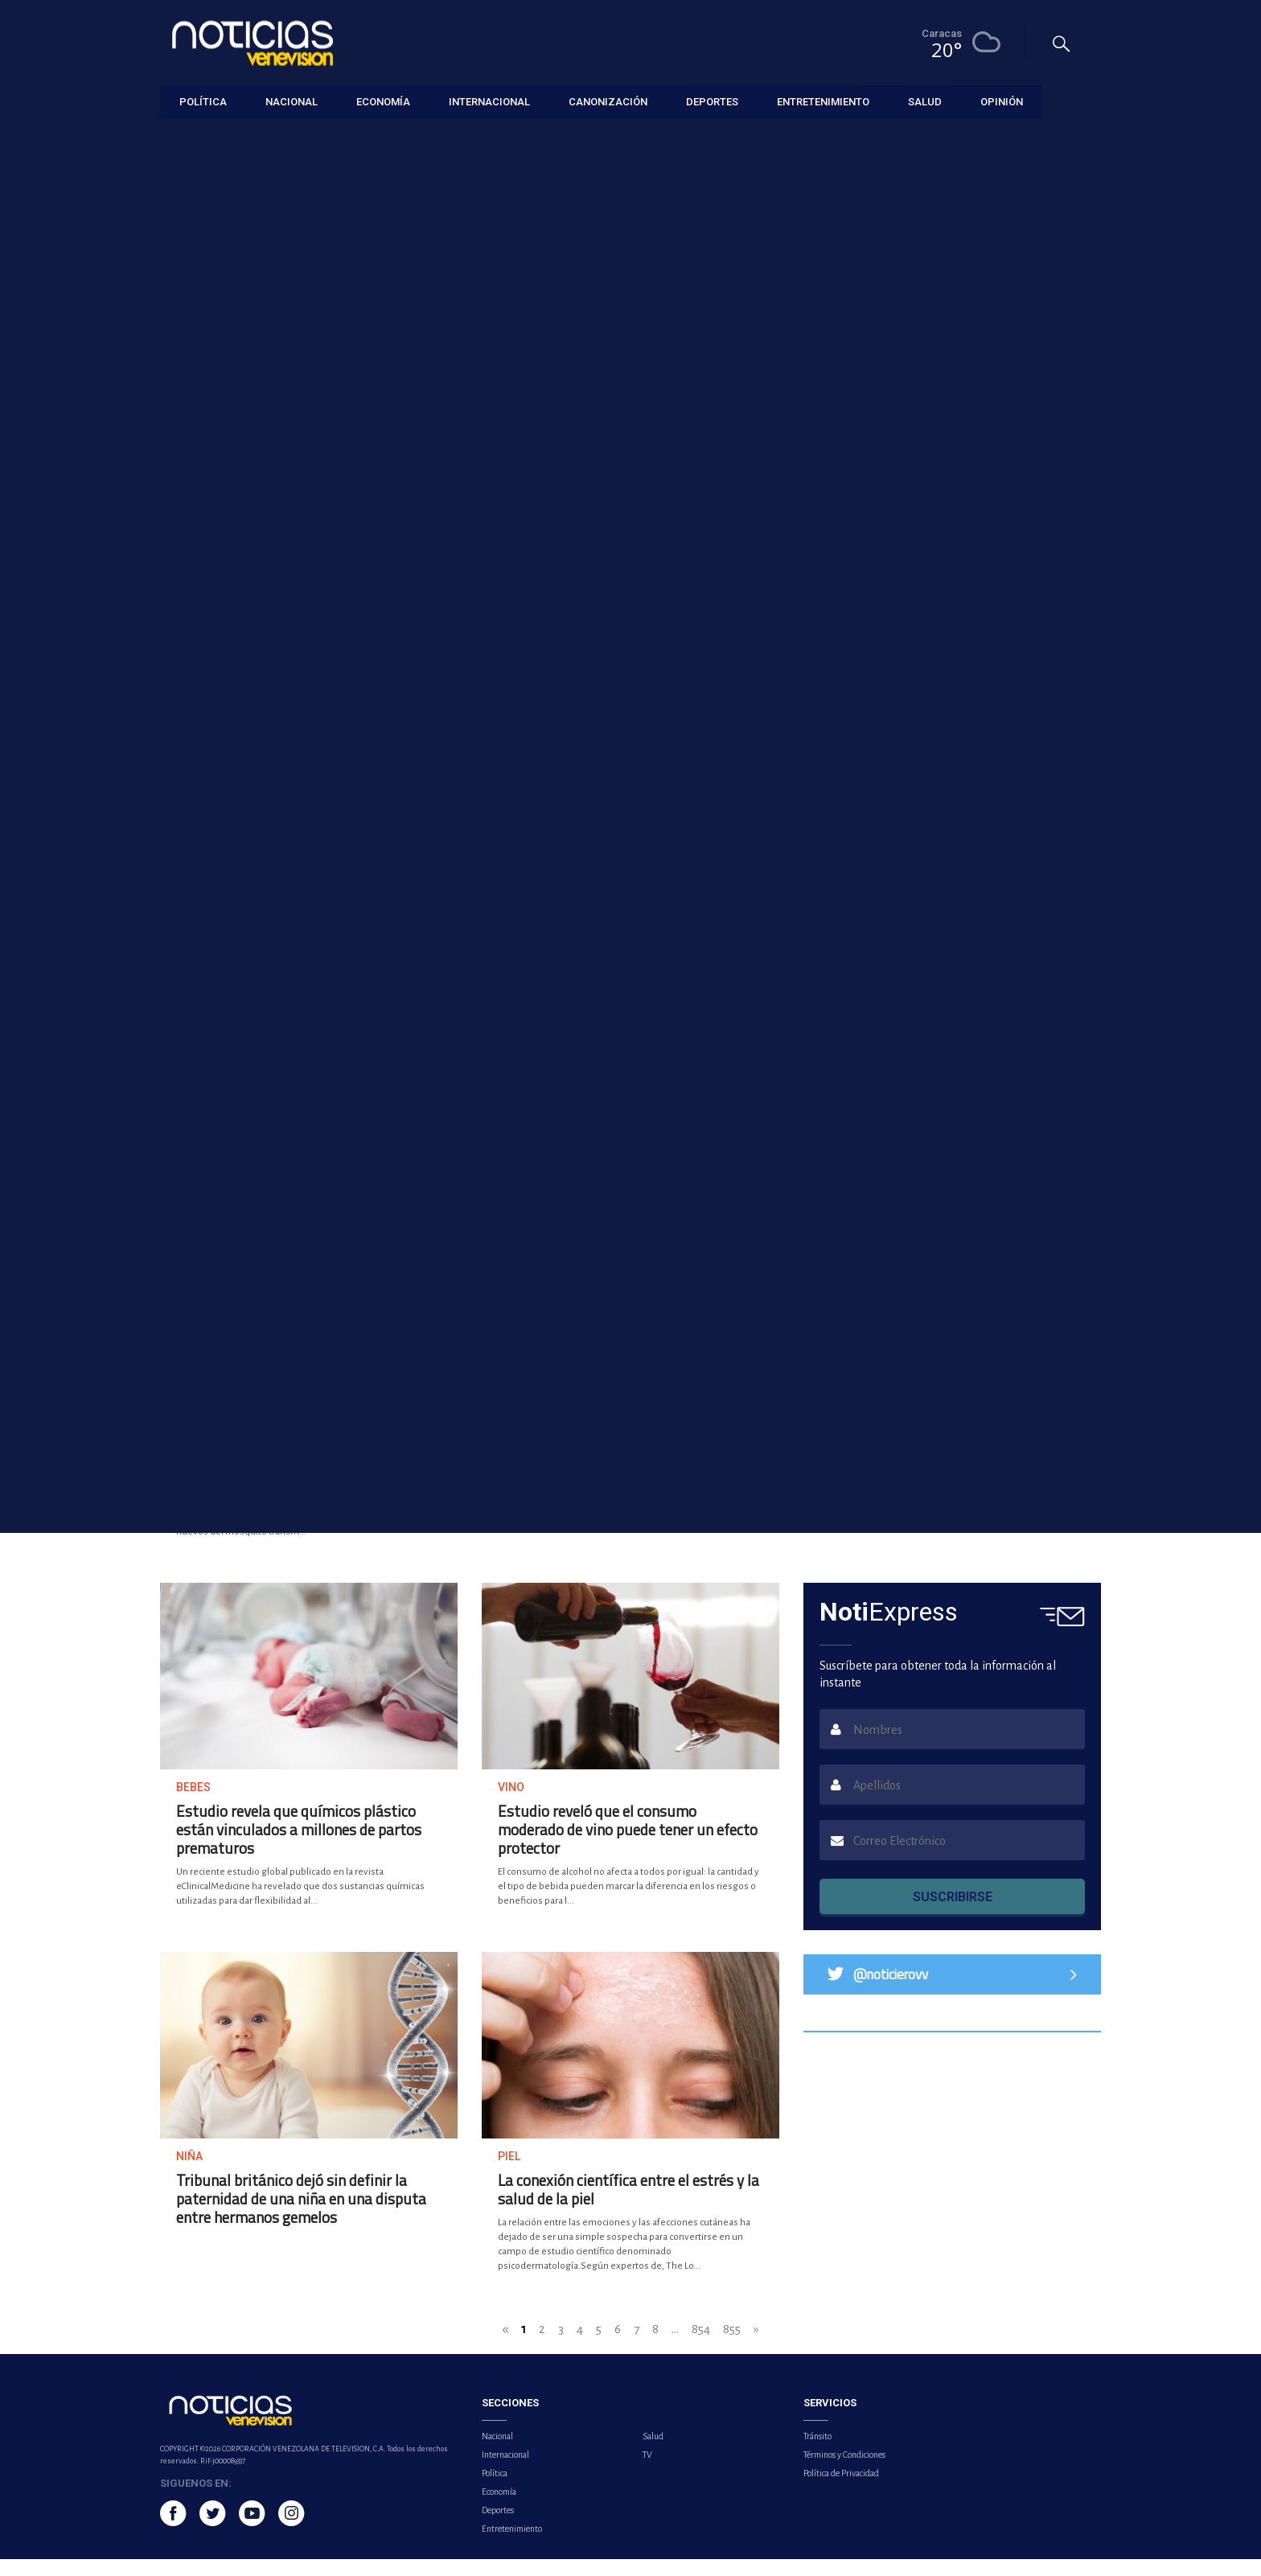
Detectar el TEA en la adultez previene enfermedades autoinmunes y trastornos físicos (263, 820)
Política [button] (203, 100)
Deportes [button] (712, 100)
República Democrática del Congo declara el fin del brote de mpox (606, 1468)
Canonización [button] (608, 100)
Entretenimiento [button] (823, 100)
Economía (499, 2508)
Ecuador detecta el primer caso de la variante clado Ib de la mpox (432, 556)
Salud (653, 2453)
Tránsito (817, 2453)
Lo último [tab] (938, 645)
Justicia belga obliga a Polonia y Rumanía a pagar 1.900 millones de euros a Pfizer (749, 1071)
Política (494, 2490)
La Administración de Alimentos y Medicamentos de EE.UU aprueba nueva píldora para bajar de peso (949, 1477)
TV (647, 2471)
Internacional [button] (489, 100)
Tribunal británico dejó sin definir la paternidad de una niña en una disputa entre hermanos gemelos (301, 2215)
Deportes (498, 2527)
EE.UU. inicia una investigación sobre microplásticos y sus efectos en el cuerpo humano (268, 1071)
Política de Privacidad (841, 2490)
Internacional (505, 2471)
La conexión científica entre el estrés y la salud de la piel (628, 2206)
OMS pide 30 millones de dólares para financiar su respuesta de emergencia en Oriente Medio (742, 820)
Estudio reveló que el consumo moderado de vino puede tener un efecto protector (628, 1846)
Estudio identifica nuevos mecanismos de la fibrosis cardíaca (507, 1063)
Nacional (497, 2453)
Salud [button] (925, 100)
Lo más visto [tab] (1047, 645)
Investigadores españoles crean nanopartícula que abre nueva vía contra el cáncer (501, 820)
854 (701, 2345)
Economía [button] (383, 100)
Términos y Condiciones (844, 2471)
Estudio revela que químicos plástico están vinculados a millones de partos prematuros (298, 1846)
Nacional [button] (291, 100)
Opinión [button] (1001, 100)
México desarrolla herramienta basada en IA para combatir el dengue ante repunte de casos (301, 1477)
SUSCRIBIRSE (952, 1913)
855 (732, 2345)
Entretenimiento (512, 2545)
